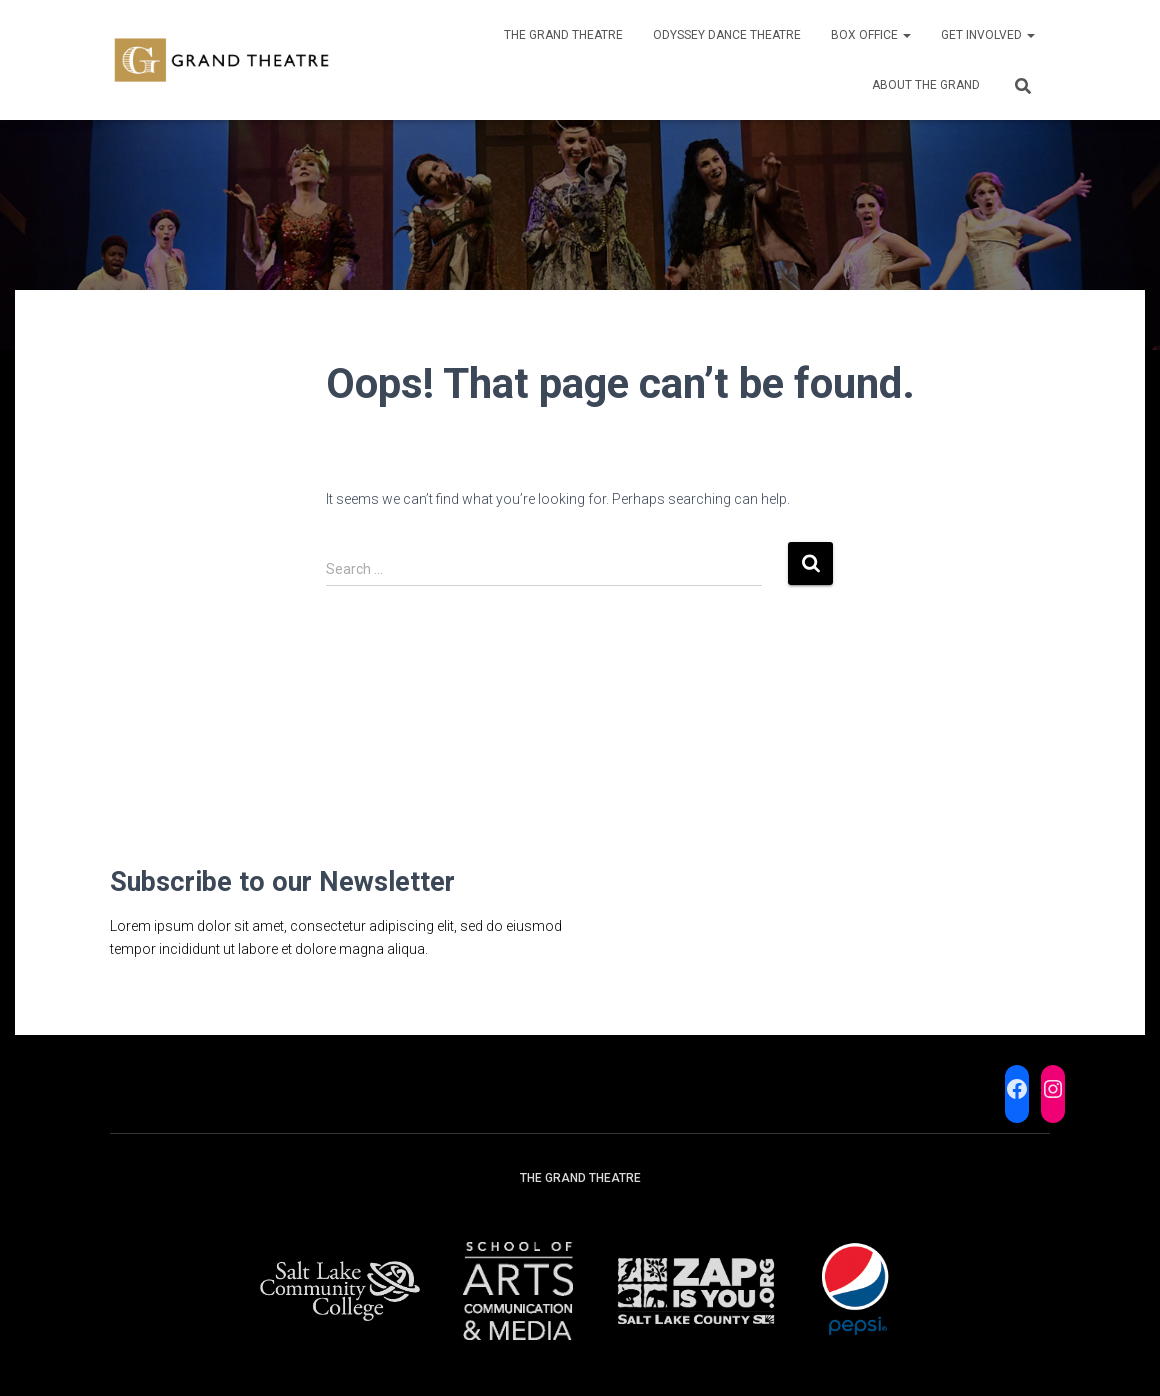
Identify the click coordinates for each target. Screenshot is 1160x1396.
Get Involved (988, 35)
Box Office (871, 35)
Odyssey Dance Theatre (727, 35)
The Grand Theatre (563, 35)
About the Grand (926, 85)
